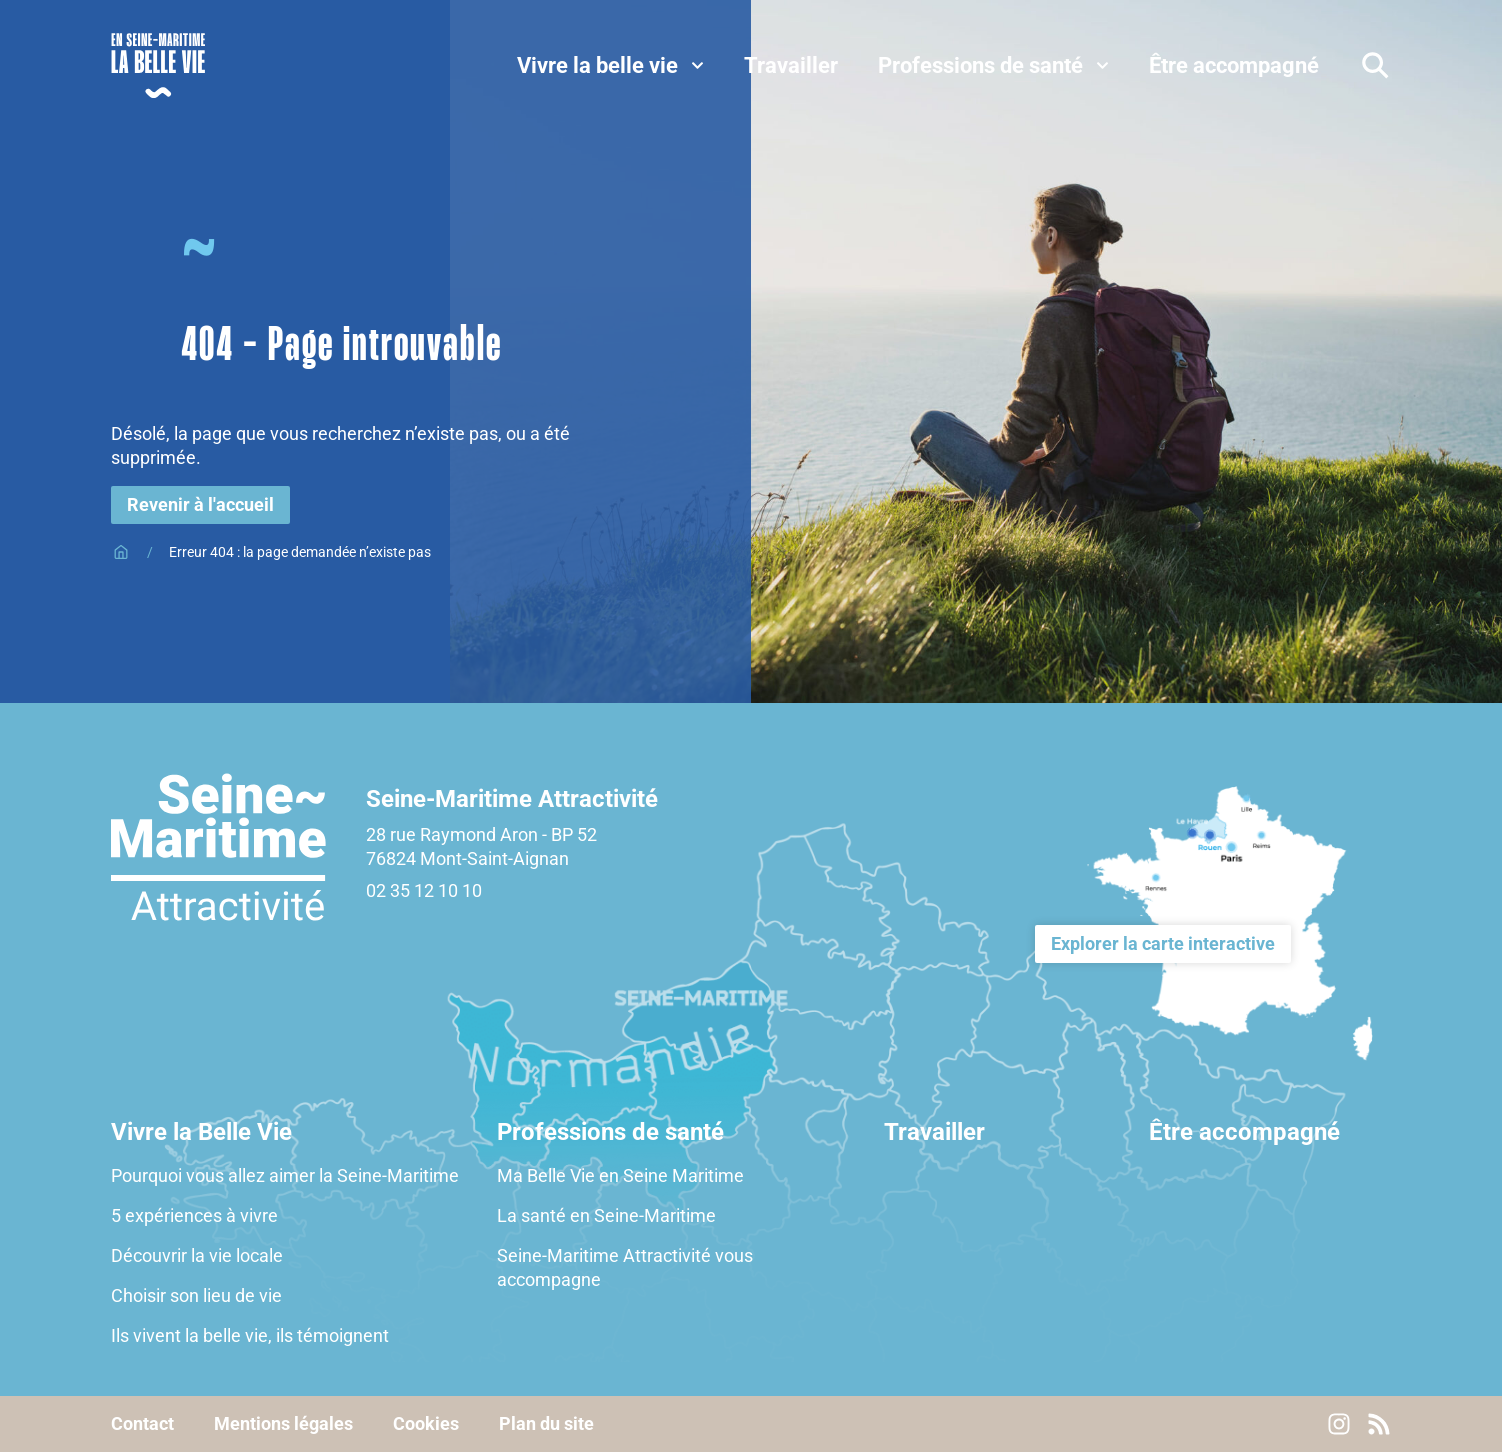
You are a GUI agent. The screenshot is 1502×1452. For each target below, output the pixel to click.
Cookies (426, 1424)
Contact (142, 1424)
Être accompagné (1244, 1132)
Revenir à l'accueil (200, 504)
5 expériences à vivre (194, 1215)
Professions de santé (610, 1132)
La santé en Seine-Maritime (606, 1215)
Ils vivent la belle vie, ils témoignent (250, 1335)
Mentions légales (283, 1424)
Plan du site (546, 1424)
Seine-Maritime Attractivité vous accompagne (625, 1267)
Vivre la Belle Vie (201, 1132)
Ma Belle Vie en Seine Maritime (620, 1175)
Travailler (934, 1132)
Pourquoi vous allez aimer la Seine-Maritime (285, 1175)
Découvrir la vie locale (199, 1255)
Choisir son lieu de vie (196, 1295)
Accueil (121, 552)
